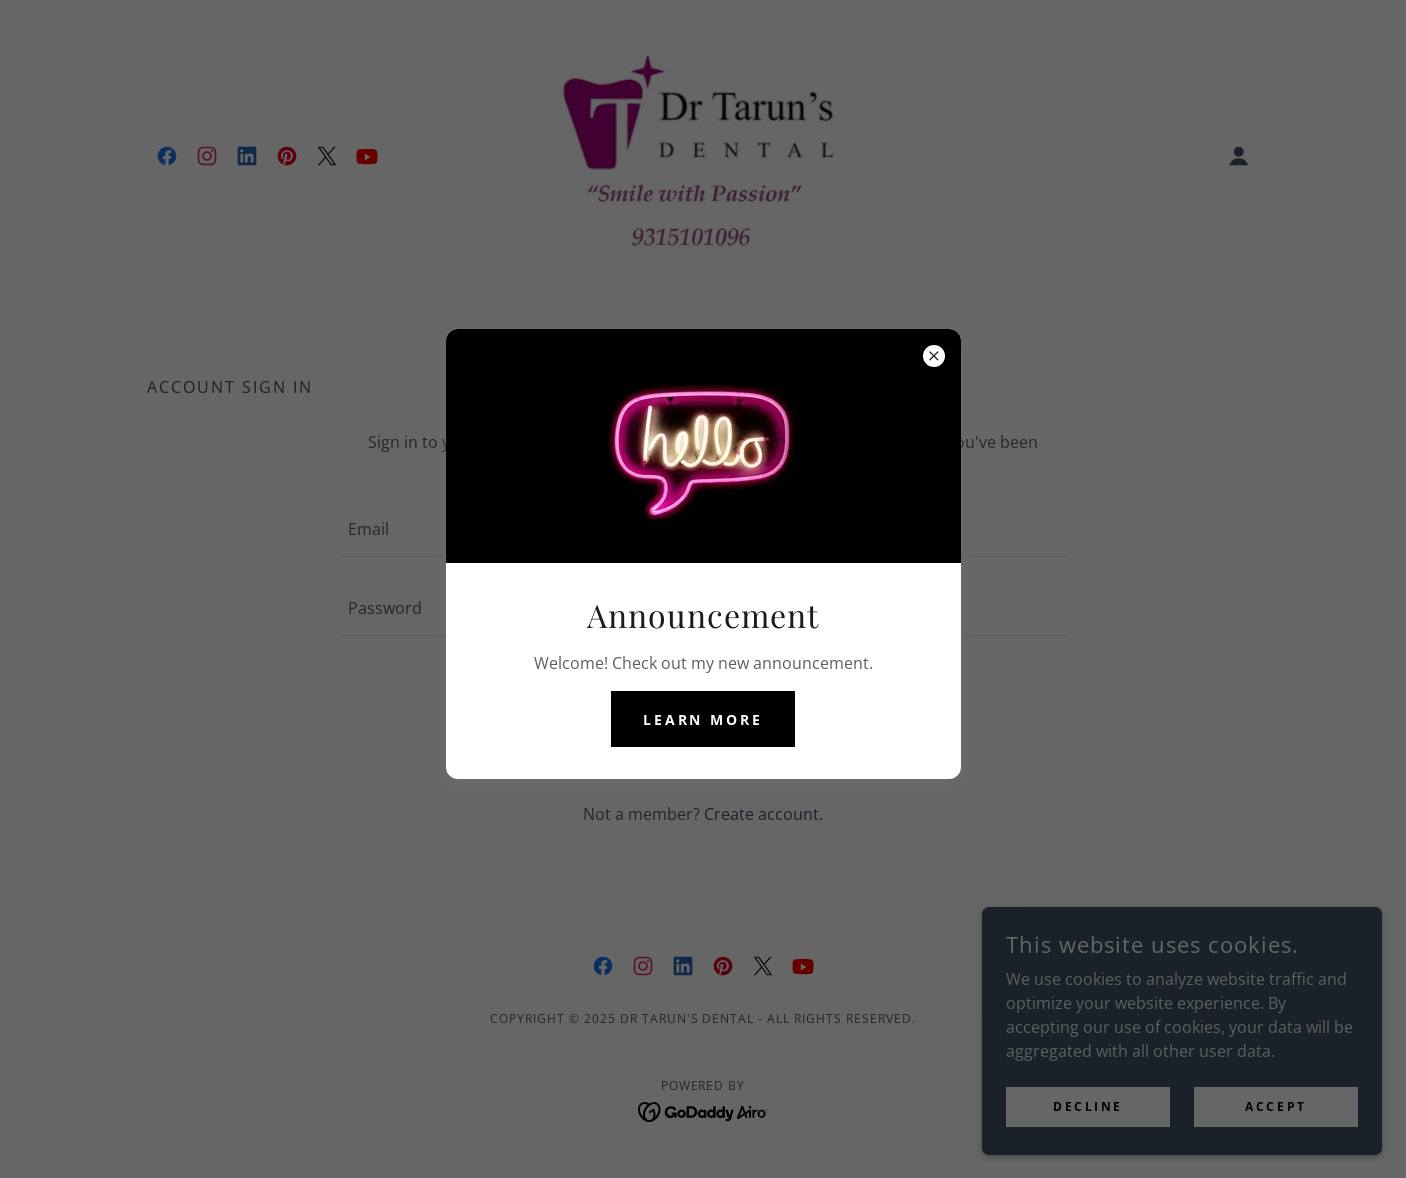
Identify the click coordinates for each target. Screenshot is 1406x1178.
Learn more (703, 719)
